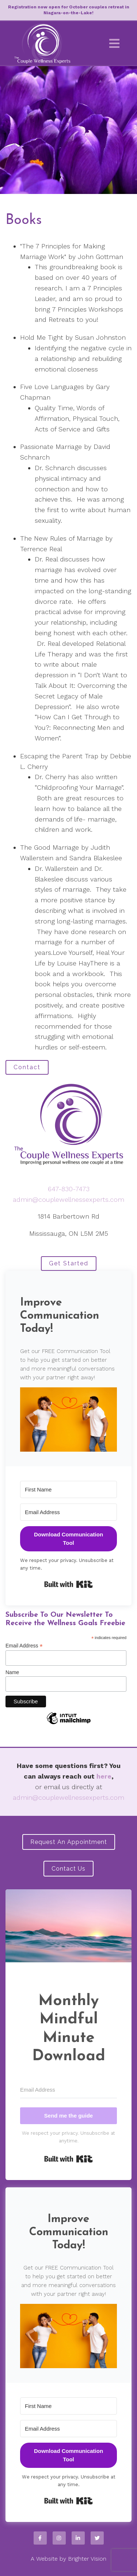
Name (12, 1672)
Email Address (24, 1645)
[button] (68, 1419)
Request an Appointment (68, 1841)
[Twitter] (97, 2538)
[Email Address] (68, 1512)
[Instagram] (59, 2538)
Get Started (68, 1263)
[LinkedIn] (78, 2538)
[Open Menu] (114, 43)
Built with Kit (68, 1584)
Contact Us (68, 1868)
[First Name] (68, 1489)
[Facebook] (40, 2538)
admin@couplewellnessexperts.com (68, 1199)
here (103, 1776)
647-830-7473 (69, 1189)
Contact (27, 1067)
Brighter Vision (87, 2558)
